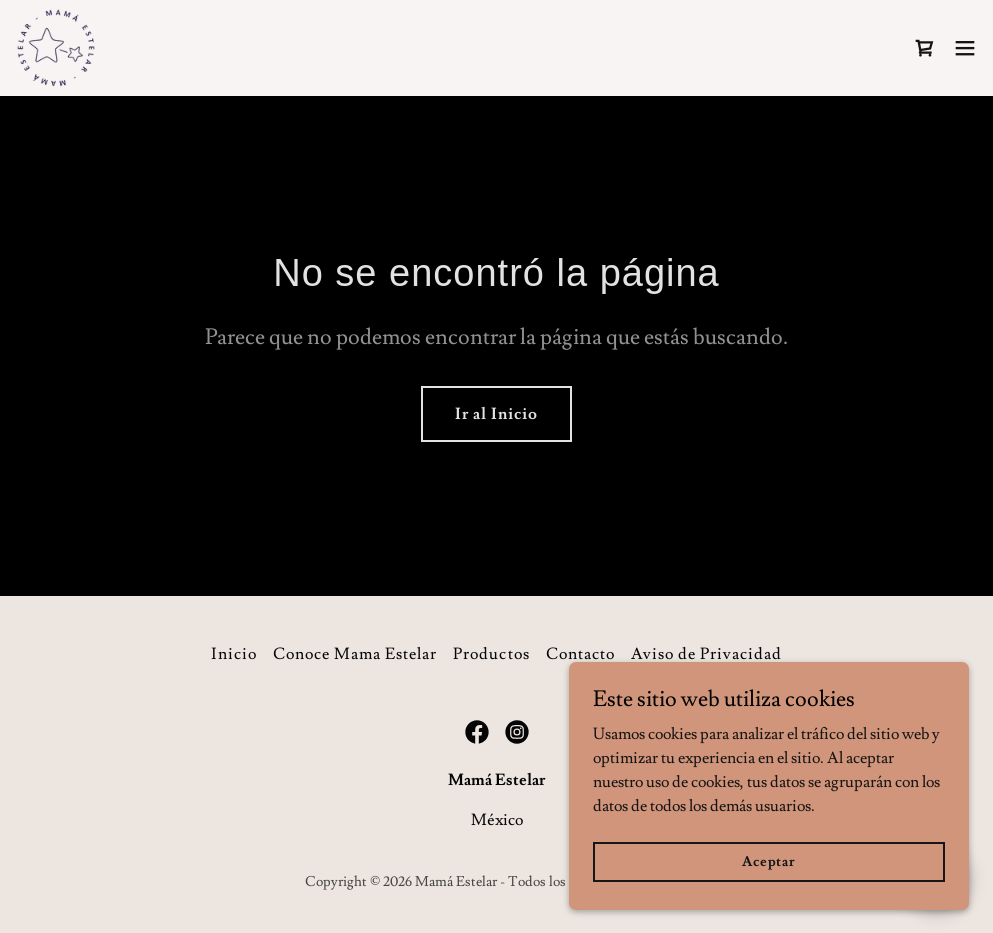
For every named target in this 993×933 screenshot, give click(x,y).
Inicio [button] (234, 654)
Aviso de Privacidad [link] (706, 654)
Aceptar (769, 861)
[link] (56, 48)
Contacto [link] (580, 654)
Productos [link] (491, 654)
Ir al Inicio (496, 414)
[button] (965, 48)
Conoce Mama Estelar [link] (355, 654)
